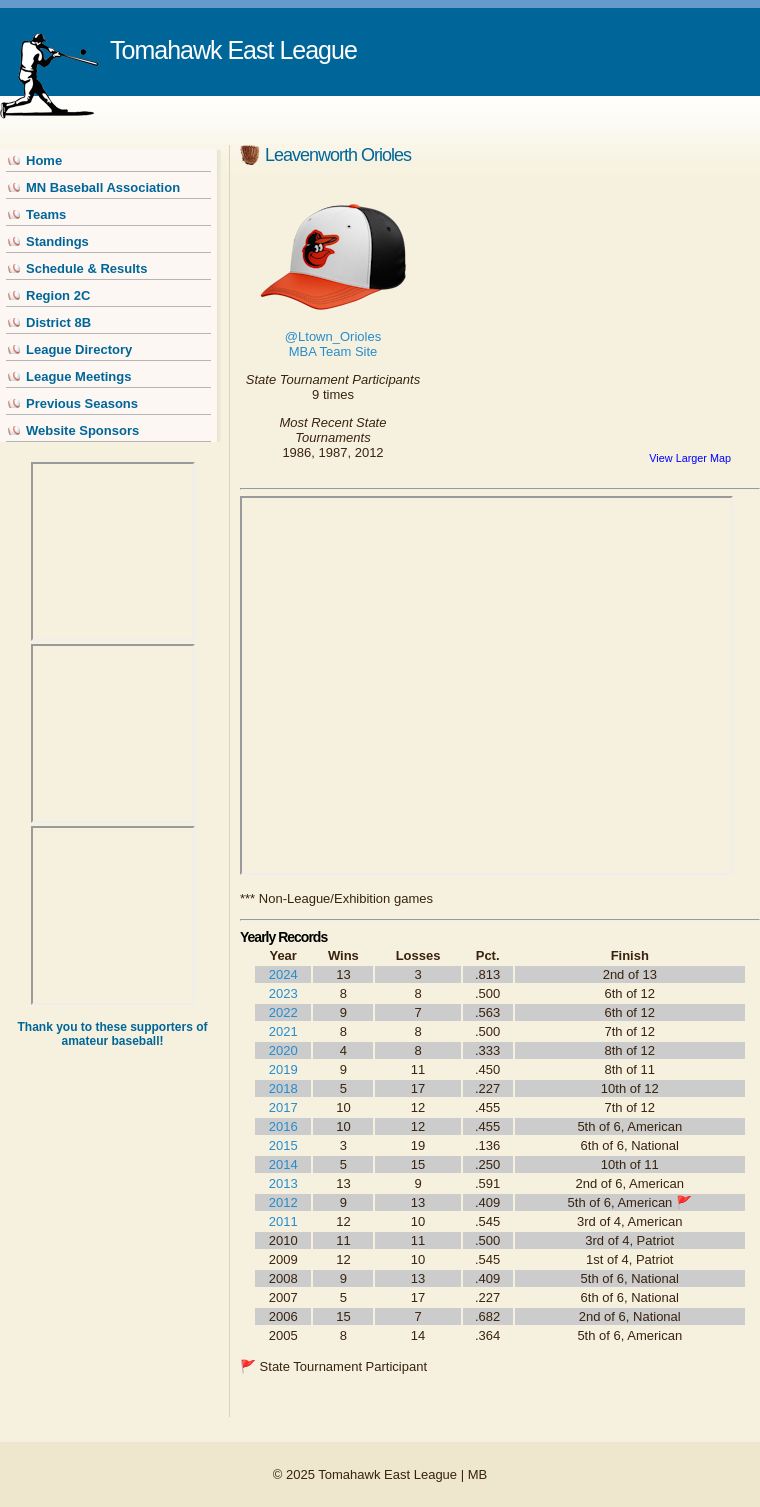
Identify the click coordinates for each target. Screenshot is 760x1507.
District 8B (58, 322)
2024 (283, 974)
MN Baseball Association (103, 187)
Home (44, 160)
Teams (46, 214)
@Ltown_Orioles (333, 336)
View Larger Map (690, 458)
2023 (283, 993)
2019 (283, 1069)
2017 (283, 1107)
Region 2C (58, 295)
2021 (283, 1031)
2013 (283, 1183)
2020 (283, 1050)
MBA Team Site (333, 351)
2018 (283, 1088)
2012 (283, 1202)
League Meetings (78, 376)
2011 (283, 1221)
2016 (283, 1126)
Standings (57, 241)
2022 (283, 1012)
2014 (283, 1164)
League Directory (79, 349)
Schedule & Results (86, 268)
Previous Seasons (82, 403)
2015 (283, 1145)
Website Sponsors (82, 430)
